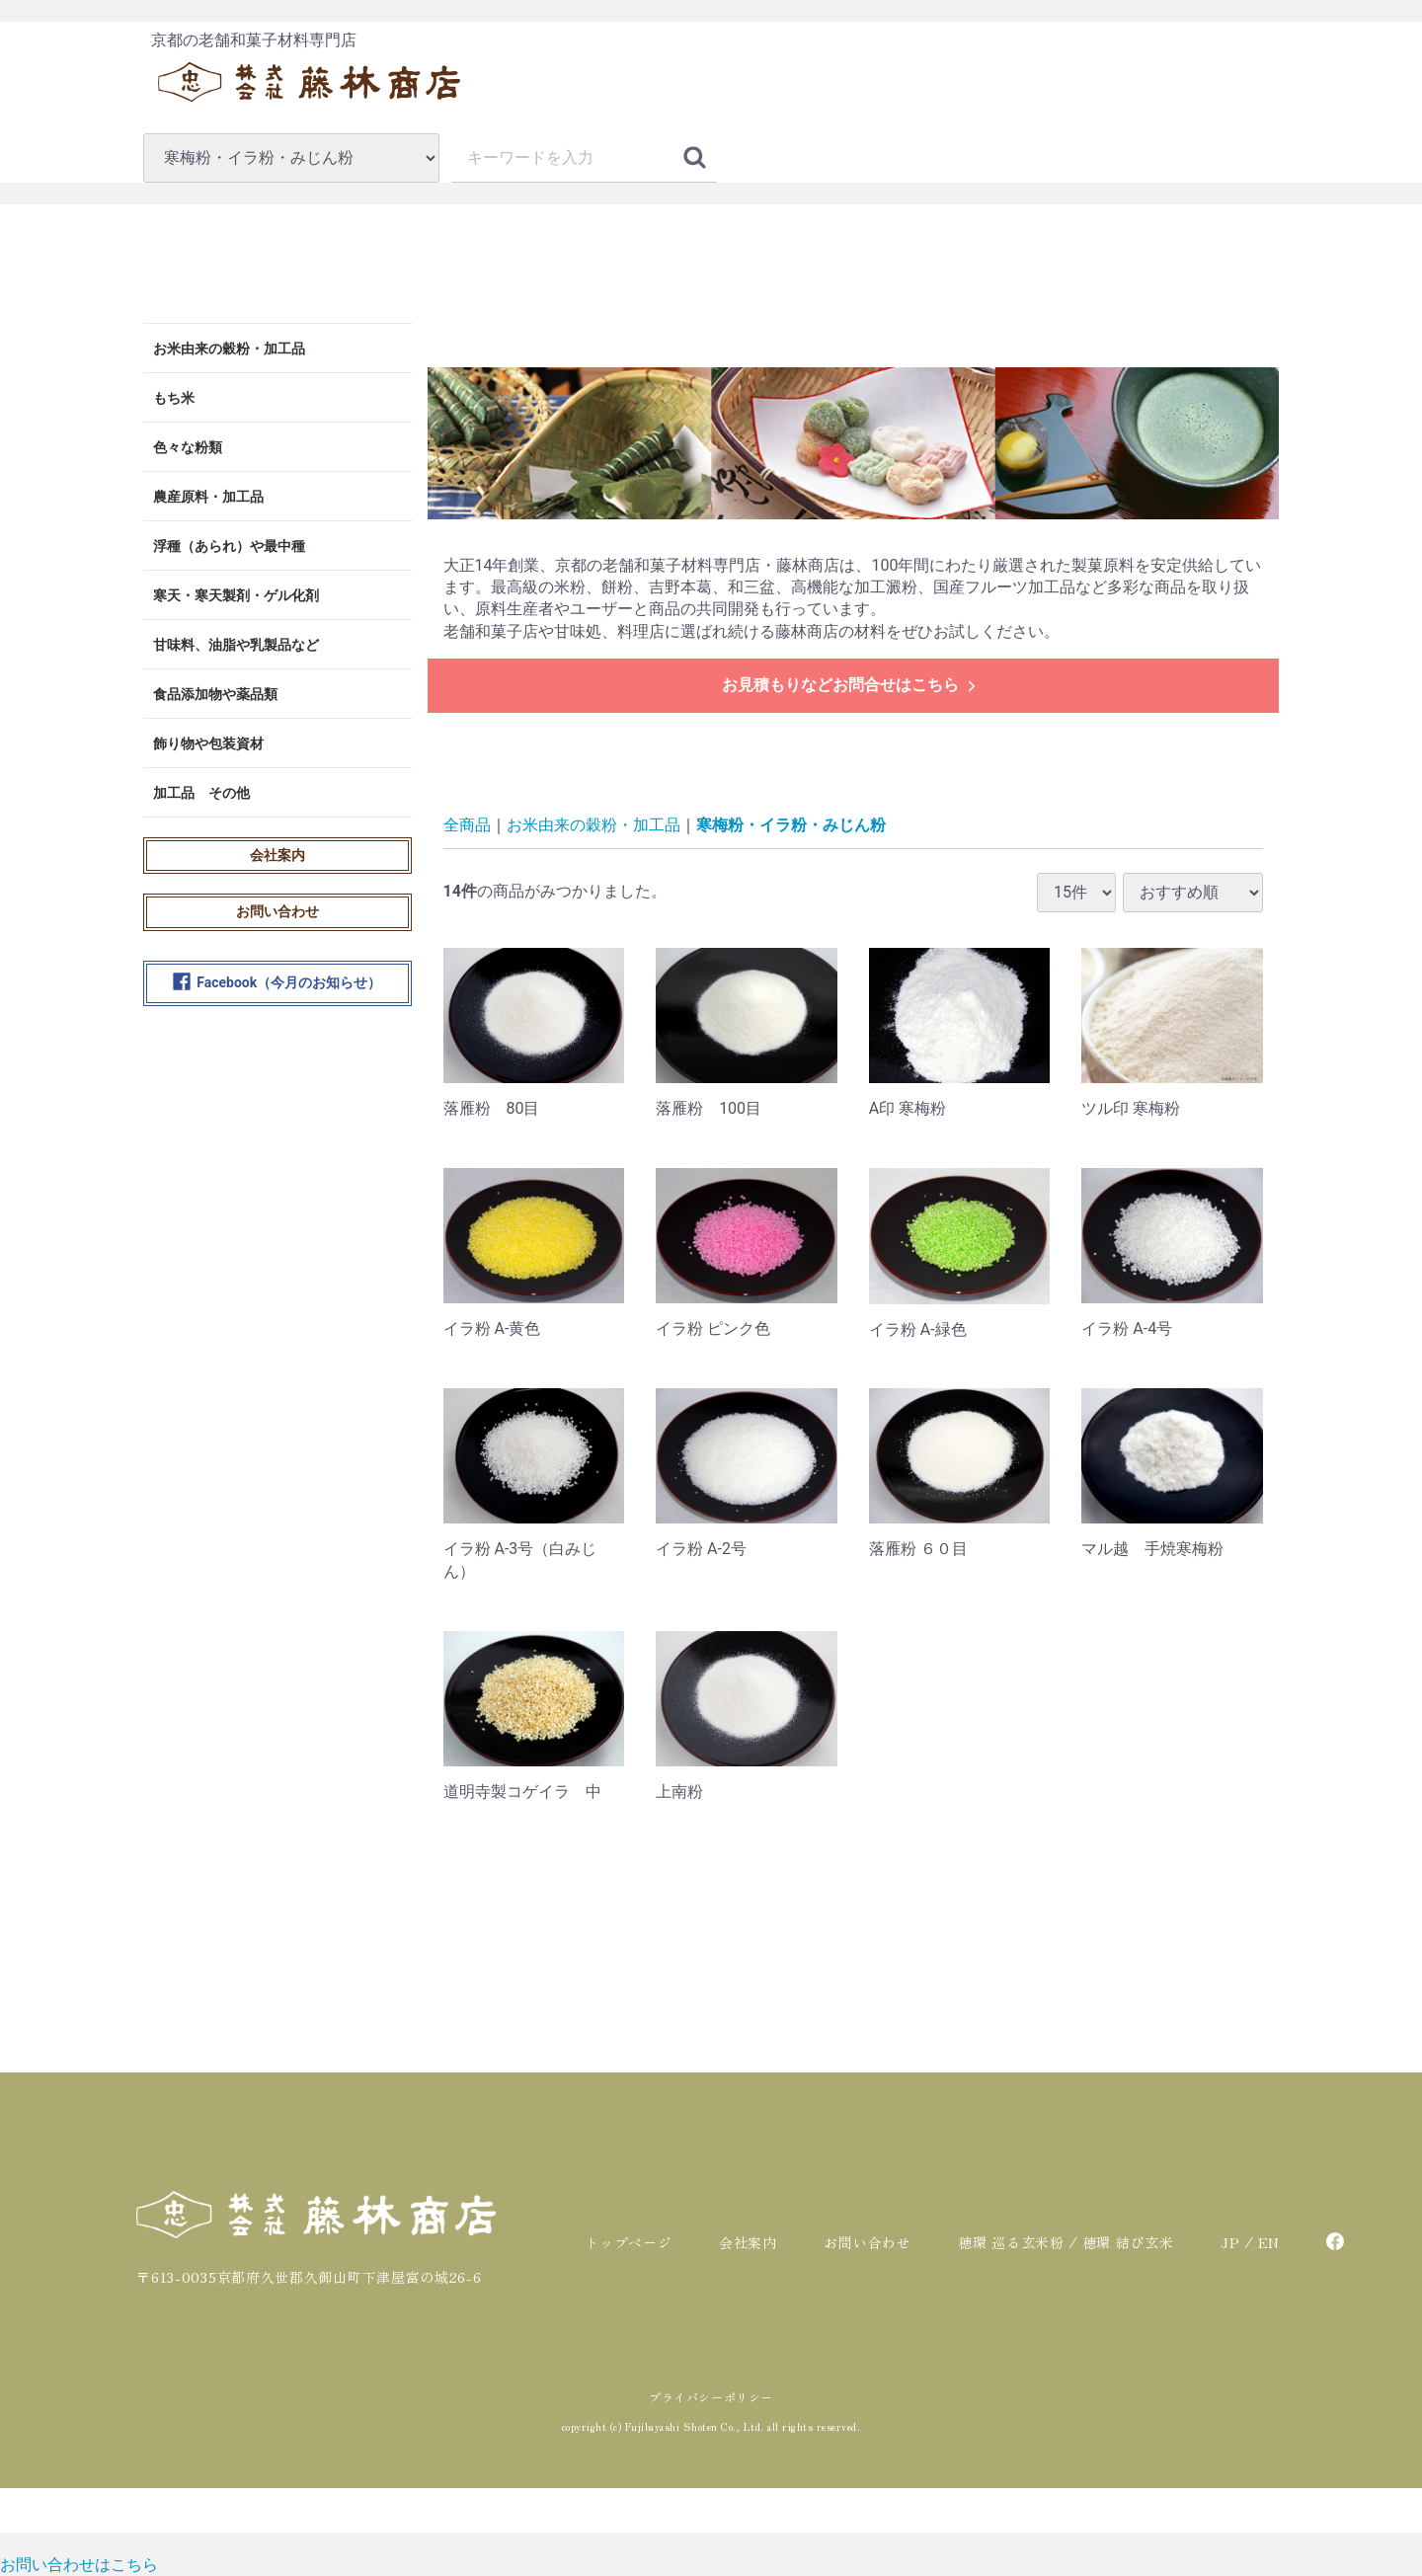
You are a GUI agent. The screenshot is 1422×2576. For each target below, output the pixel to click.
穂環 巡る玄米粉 (1011, 2242)
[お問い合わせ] (79, 2564)
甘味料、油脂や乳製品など (236, 645)
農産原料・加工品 (208, 497)
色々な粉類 (187, 447)
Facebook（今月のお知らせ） (277, 983)
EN (1269, 2242)
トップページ (628, 2242)
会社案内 (277, 855)
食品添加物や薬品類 (215, 694)
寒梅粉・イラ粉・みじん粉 (791, 825)
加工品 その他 (201, 793)
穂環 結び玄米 (1128, 2242)
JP (1230, 2242)
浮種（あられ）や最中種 (229, 546)
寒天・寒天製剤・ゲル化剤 (236, 595)
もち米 (174, 398)
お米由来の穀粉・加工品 (229, 348)
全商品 (467, 825)
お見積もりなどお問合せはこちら (851, 684)
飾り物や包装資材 (208, 743)
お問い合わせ (277, 911)
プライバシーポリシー (711, 2396)
